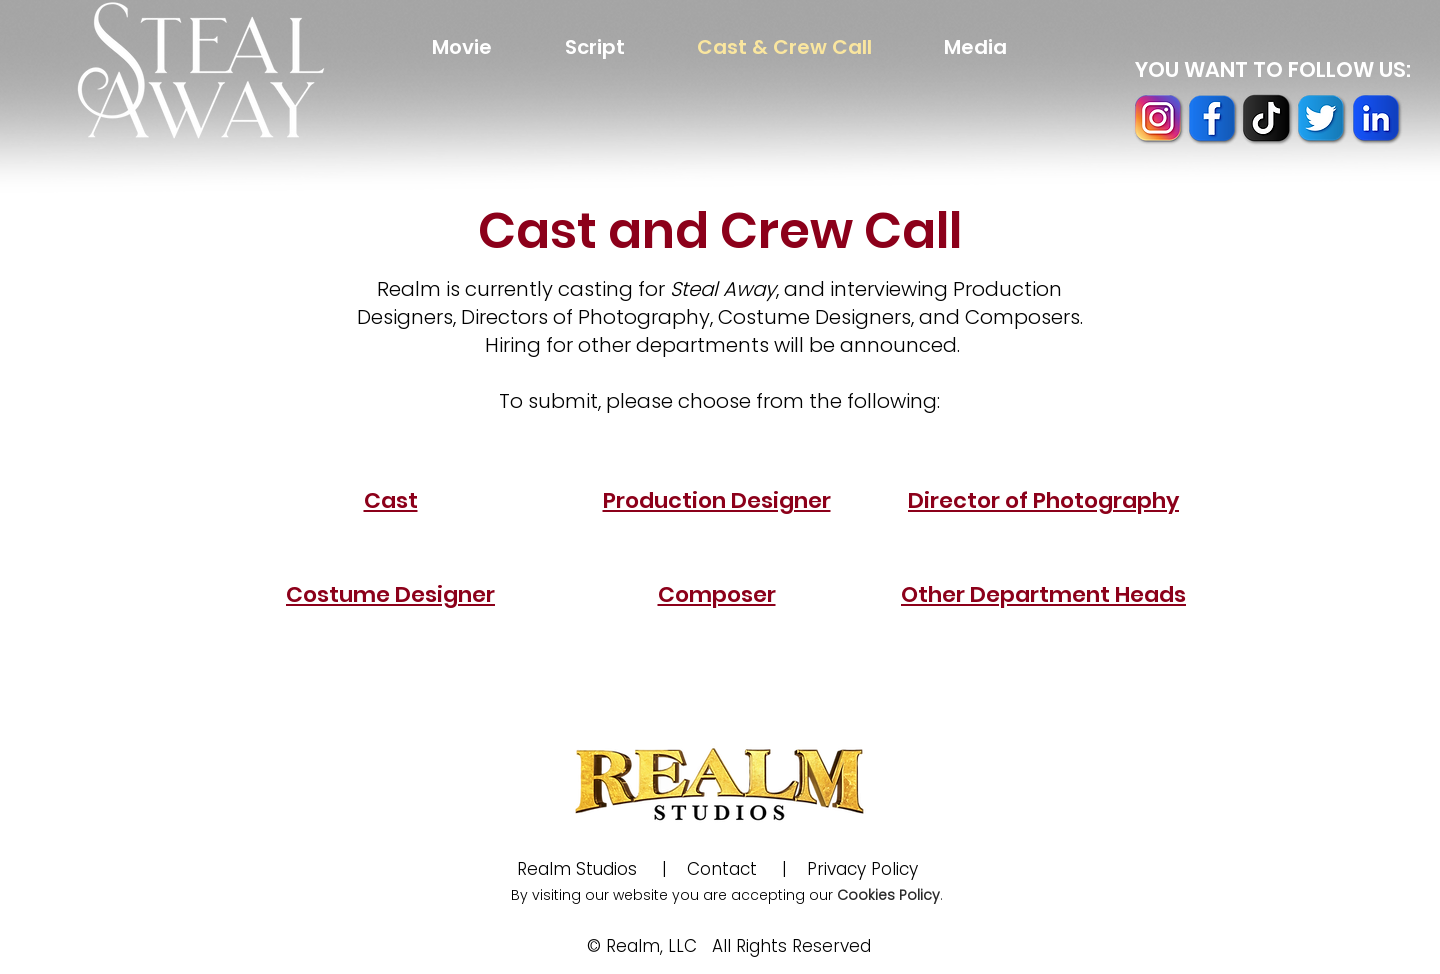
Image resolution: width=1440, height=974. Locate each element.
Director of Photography (1043, 500)
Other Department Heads (1043, 594)
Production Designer (717, 500)
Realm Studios (579, 869)
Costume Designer (390, 594)
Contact (722, 869)
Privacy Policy (872, 869)
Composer (717, 594)
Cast (391, 500)
